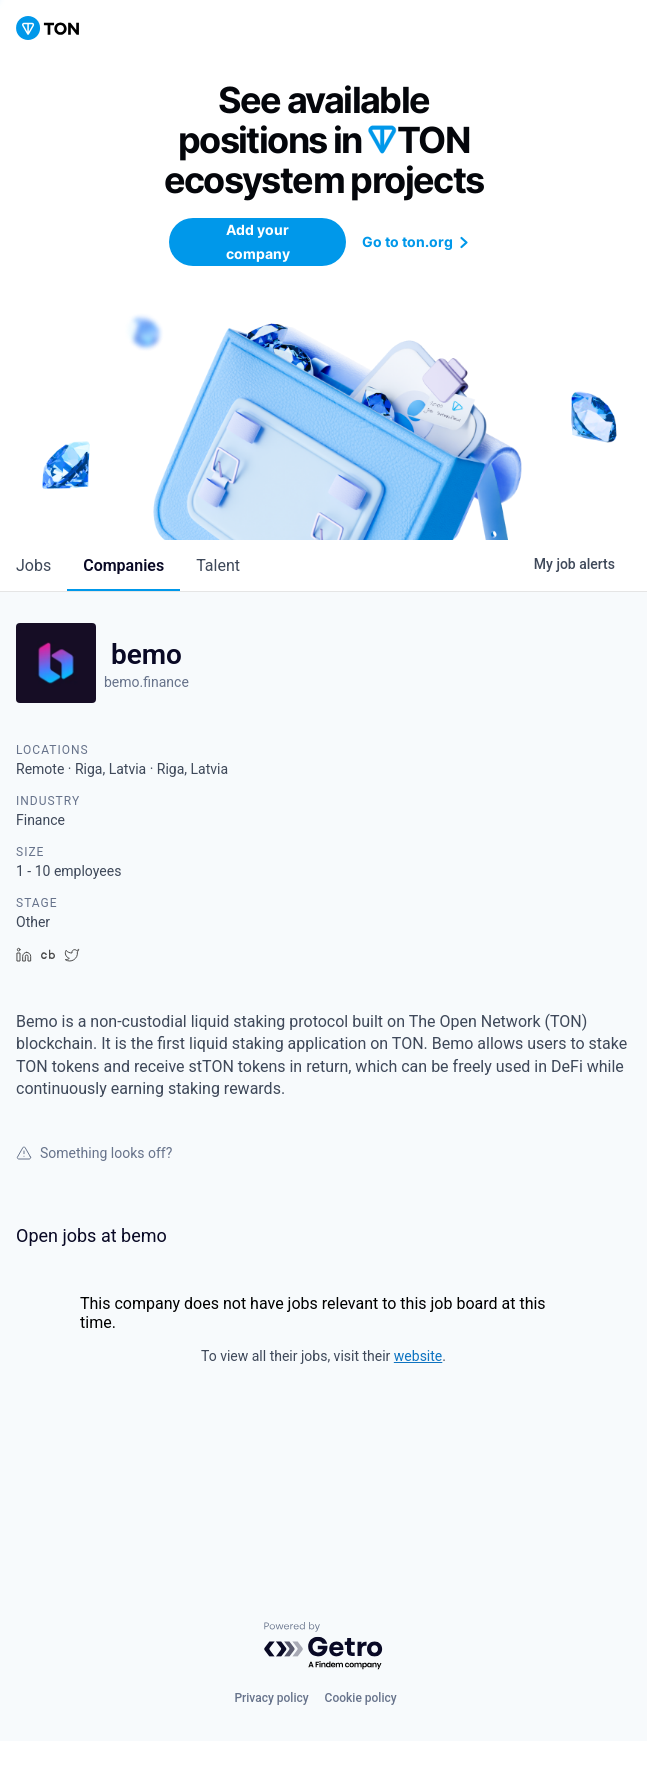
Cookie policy (361, 1698)
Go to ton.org (418, 241)
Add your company (258, 241)
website (418, 1356)
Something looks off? (94, 1153)
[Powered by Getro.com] (324, 1646)
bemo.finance (146, 682)
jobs (33, 565)
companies (123, 565)
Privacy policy (271, 1698)
